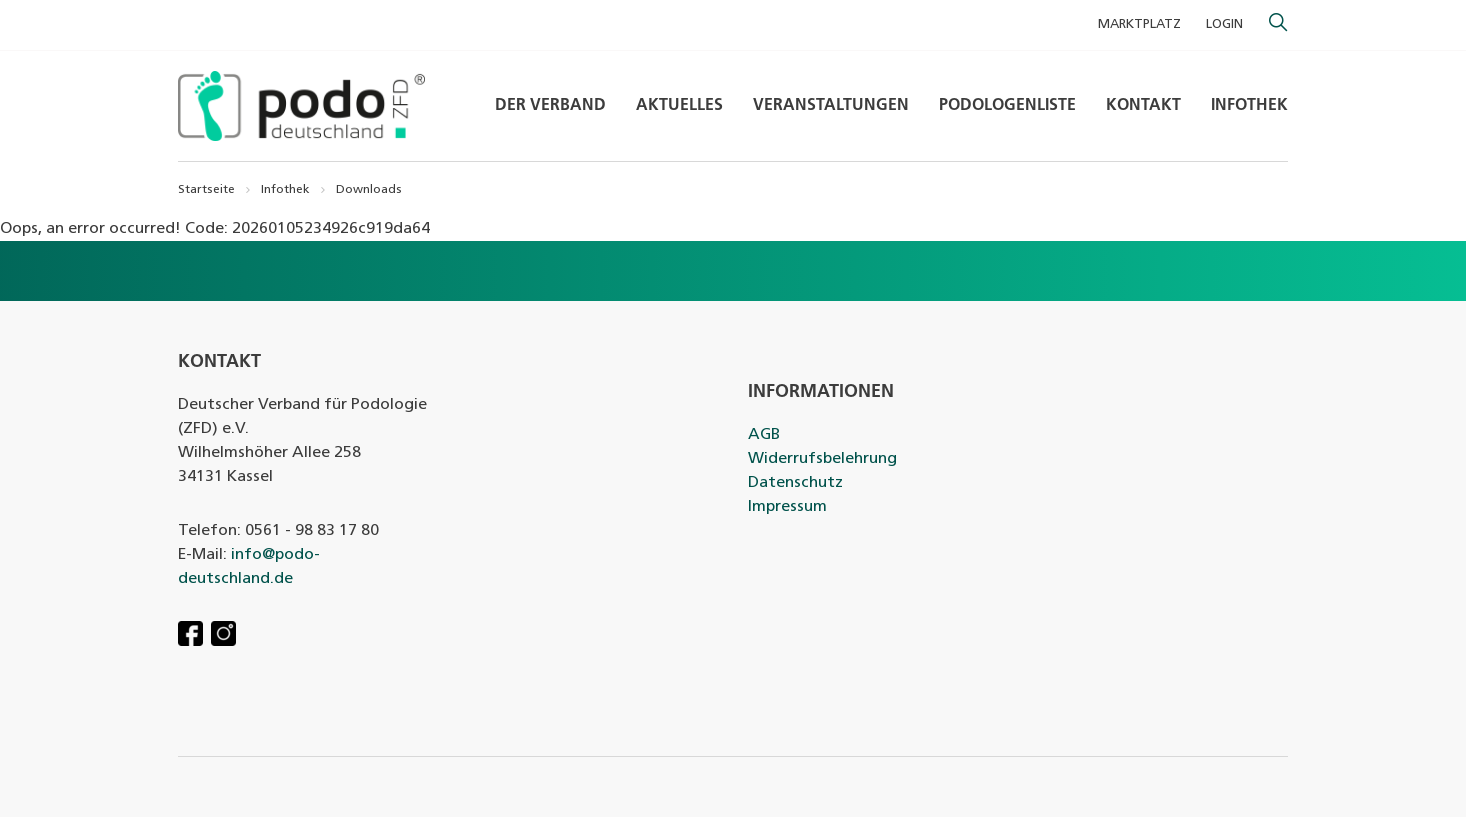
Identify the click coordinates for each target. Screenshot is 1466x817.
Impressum (787, 507)
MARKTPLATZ (1139, 24)
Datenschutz (795, 483)
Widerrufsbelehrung (822, 459)
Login (1224, 24)
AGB (764, 435)
